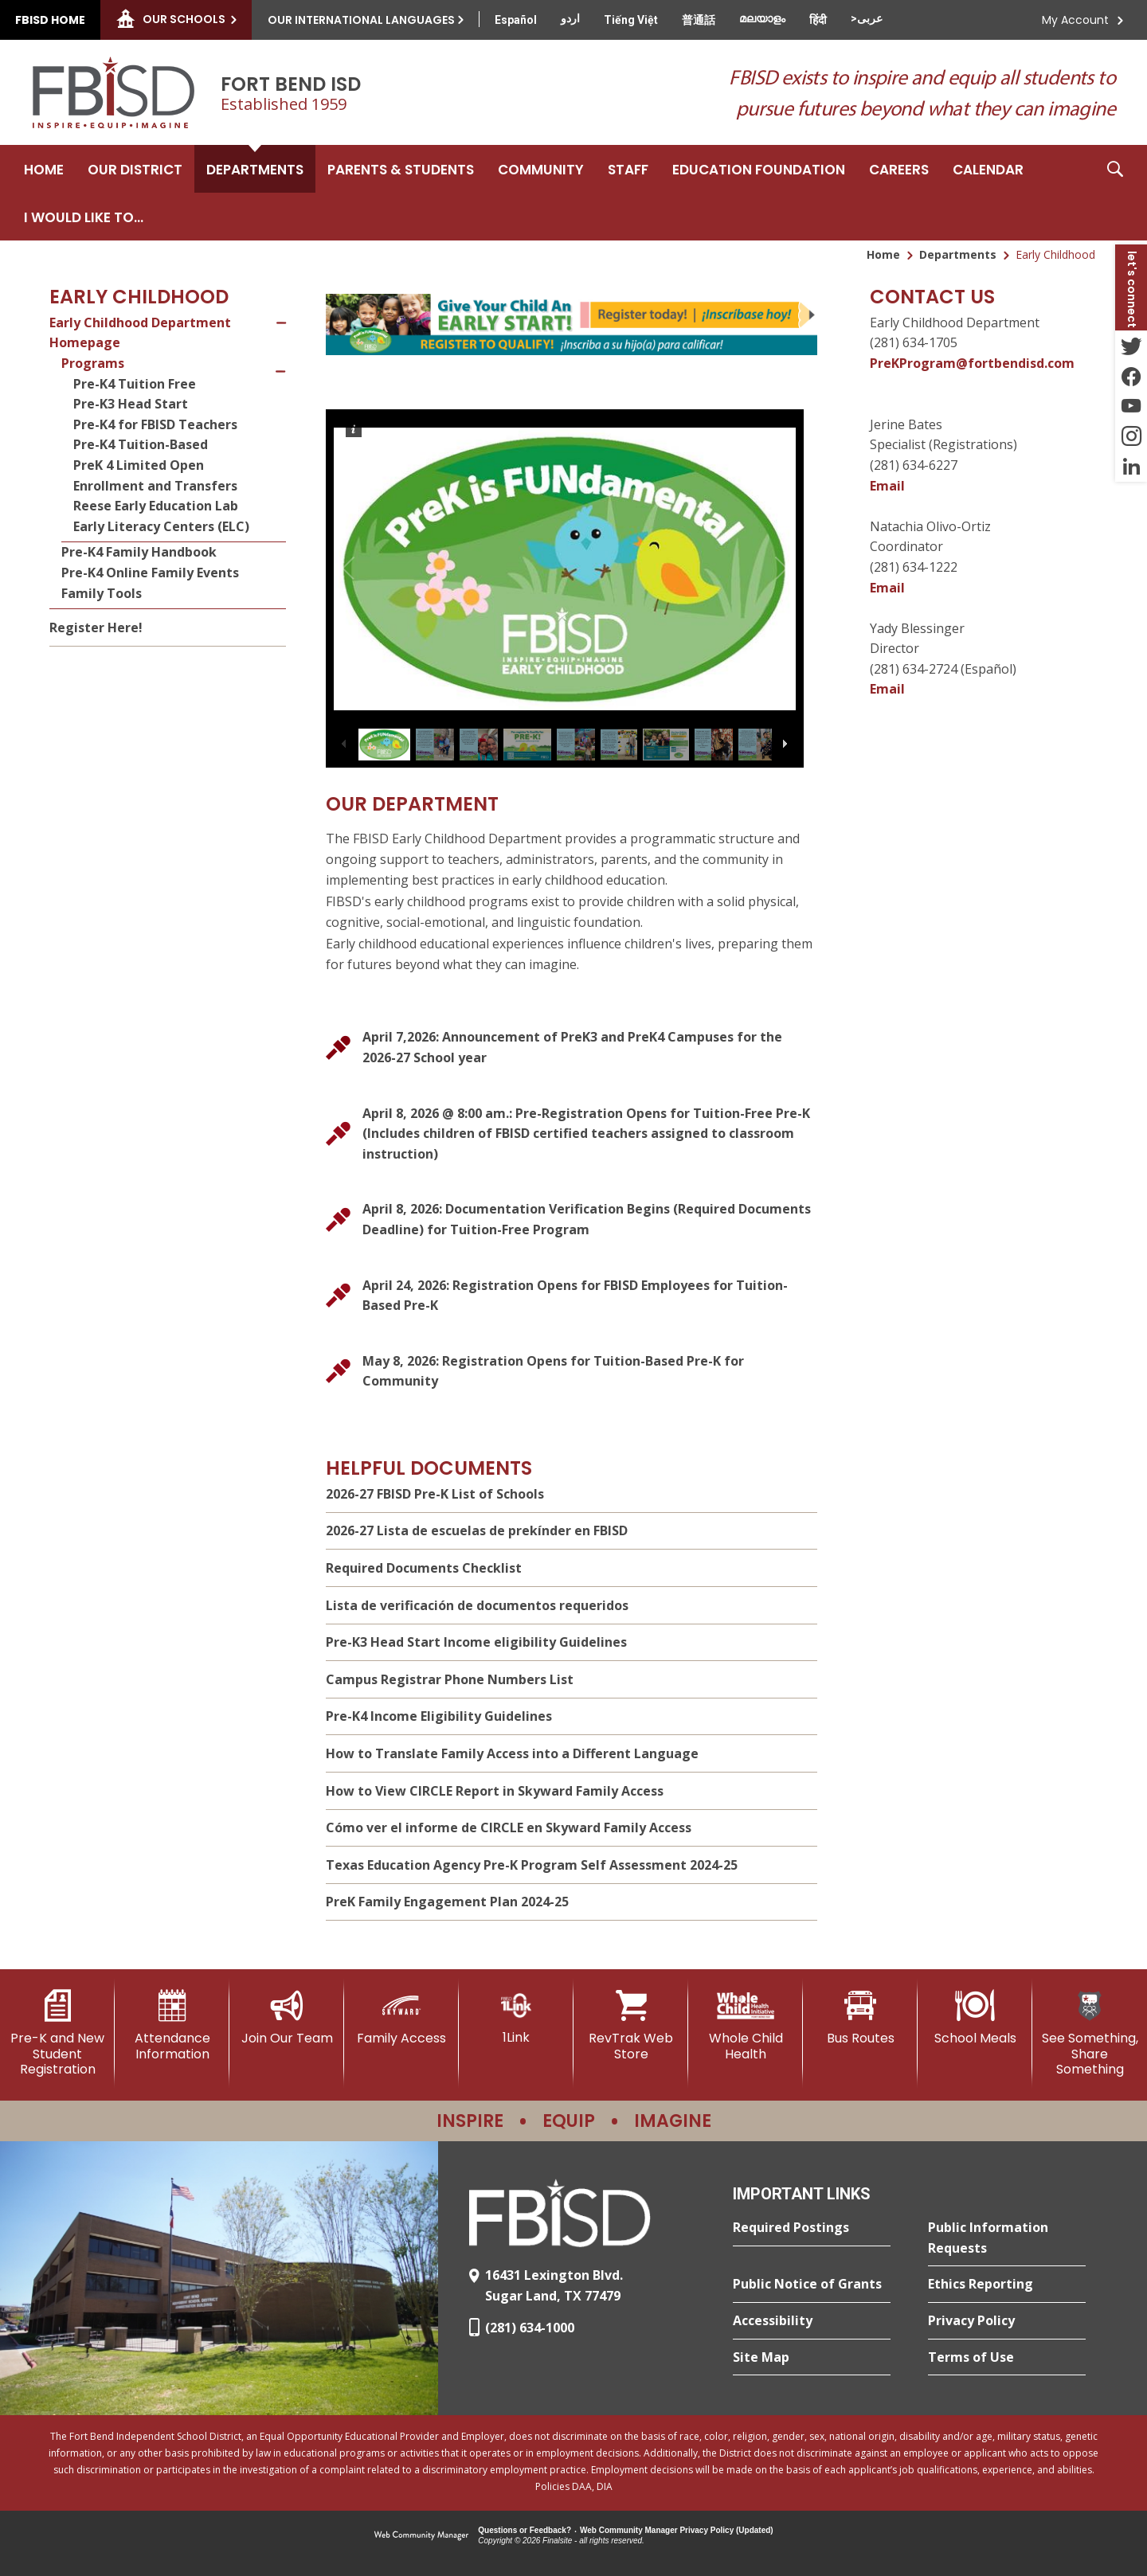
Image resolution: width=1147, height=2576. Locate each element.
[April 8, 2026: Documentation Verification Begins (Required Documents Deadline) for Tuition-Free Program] (571, 1219)
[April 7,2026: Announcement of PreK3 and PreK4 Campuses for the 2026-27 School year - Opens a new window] (571, 1047)
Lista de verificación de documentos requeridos (477, 1605)
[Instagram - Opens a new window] (1131, 436)
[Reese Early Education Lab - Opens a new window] (179, 506)
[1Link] (516, 2017)
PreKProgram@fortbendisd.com (972, 363)
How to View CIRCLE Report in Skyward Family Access (495, 1791)
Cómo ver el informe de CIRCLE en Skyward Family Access (508, 1827)
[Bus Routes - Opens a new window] (860, 2018)
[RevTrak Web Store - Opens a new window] (630, 2025)
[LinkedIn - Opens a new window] (1131, 466)
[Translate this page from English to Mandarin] (698, 20)
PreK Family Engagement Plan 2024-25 (447, 1901)
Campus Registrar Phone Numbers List (450, 1679)
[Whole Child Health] (745, 2025)
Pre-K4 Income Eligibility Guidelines (439, 1716)
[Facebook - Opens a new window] (1131, 376)
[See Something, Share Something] (1089, 2033)
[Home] (44, 169)
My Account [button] (1075, 20)
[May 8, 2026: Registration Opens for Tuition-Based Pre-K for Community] (571, 1371)
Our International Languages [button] (361, 20)
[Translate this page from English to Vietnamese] (631, 20)
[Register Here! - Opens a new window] (167, 628)
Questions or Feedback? (524, 2530)
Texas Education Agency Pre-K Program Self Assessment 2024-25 (532, 1865)
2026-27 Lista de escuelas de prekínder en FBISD (477, 1530)
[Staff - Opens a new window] (628, 169)
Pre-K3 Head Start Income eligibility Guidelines (476, 1642)
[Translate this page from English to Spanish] (516, 20)
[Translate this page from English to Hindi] (818, 20)
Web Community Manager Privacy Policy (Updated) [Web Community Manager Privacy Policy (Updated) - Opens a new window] (676, 2530)
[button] (1115, 192)
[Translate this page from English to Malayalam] (762, 18)
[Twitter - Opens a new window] (1131, 345)
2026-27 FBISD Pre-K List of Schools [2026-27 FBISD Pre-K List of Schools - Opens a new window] (435, 1494)
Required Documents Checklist (424, 1568)
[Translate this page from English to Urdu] (570, 18)
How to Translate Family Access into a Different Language (512, 1753)
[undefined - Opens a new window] (571, 324)
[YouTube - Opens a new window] (1131, 406)
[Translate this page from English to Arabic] (867, 18)
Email (887, 485)
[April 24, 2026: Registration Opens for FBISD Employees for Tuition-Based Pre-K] (571, 1296)
